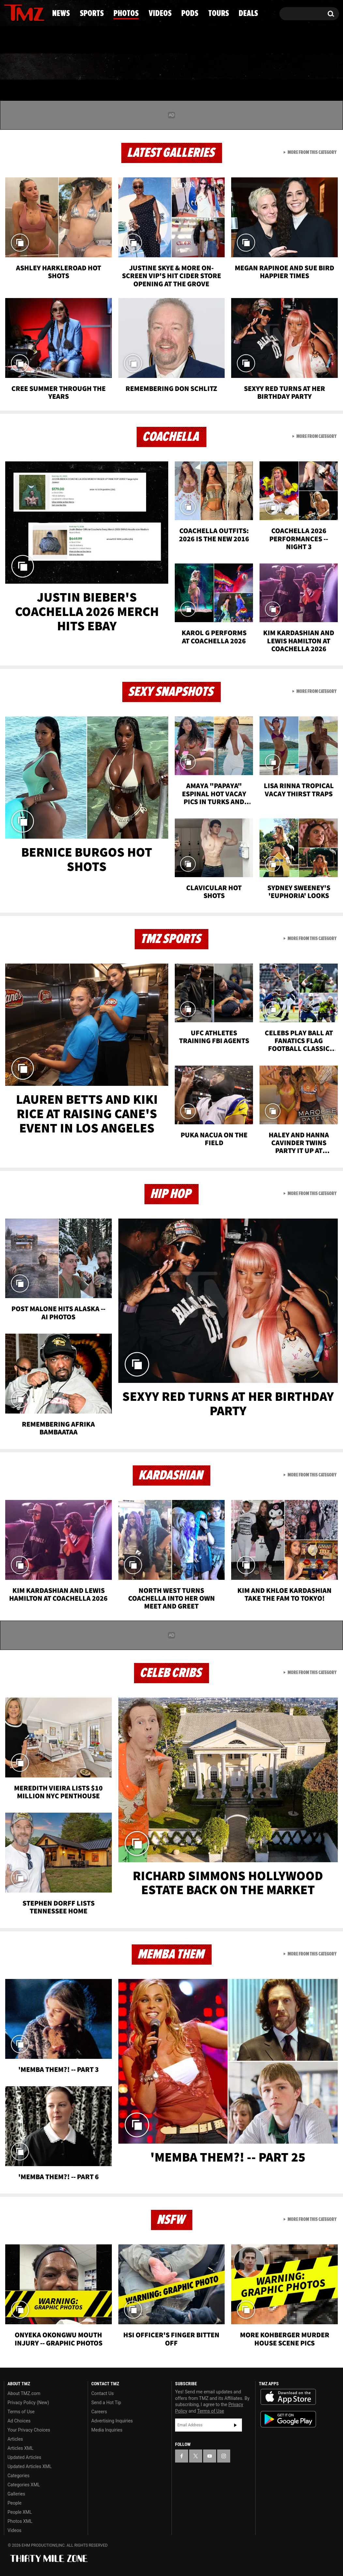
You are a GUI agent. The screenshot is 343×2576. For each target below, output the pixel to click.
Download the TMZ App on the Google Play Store (288, 2419)
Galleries (16, 2493)
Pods (221, 67)
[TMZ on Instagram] (42, 12)
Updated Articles (24, 2457)
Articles (15, 2439)
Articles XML (20, 2448)
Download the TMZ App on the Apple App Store (288, 2397)
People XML (19, 2512)
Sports (68, 67)
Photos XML (19, 2521)
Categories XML (23, 2484)
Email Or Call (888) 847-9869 (79, 40)
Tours (266, 67)
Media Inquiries (106, 2430)
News (20, 67)
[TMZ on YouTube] (209, 2456)
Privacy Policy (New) (28, 2402)
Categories (18, 2475)
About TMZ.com (23, 2393)
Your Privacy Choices (28, 2430)
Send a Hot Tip (106, 2402)
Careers (99, 2411)
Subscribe (235, 2425)
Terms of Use (21, 2411)
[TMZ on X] (19, 12)
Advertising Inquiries (112, 2420)
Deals (312, 67)
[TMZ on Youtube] (30, 12)
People (14, 2503)
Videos (174, 67)
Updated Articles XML (29, 2466)
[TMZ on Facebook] (9, 12)
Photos (122, 67)
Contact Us (102, 2393)
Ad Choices (19, 2420)
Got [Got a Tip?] (24, 40)
